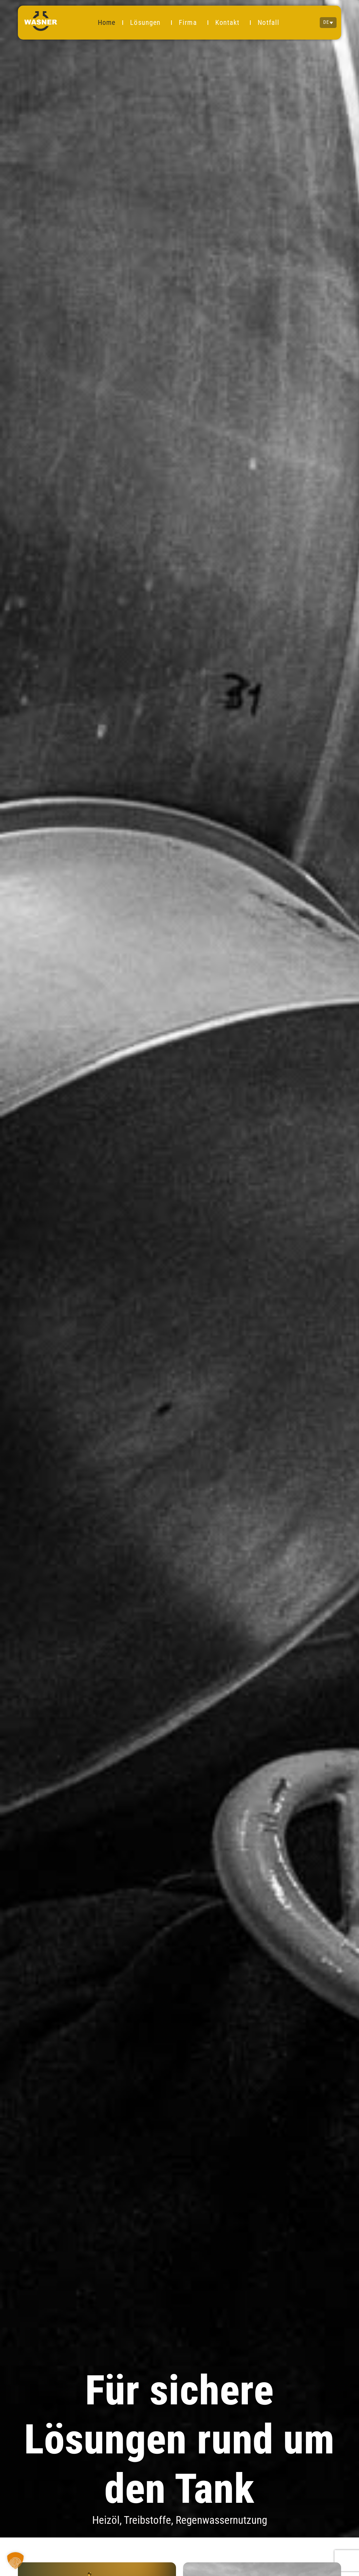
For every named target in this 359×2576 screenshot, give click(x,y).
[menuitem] (328, 22)
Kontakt (229, 22)
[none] (328, 22)
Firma (190, 22)
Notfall (268, 22)
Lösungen (147, 22)
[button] (15, 2560)
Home (106, 22)
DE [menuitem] (326, 23)
